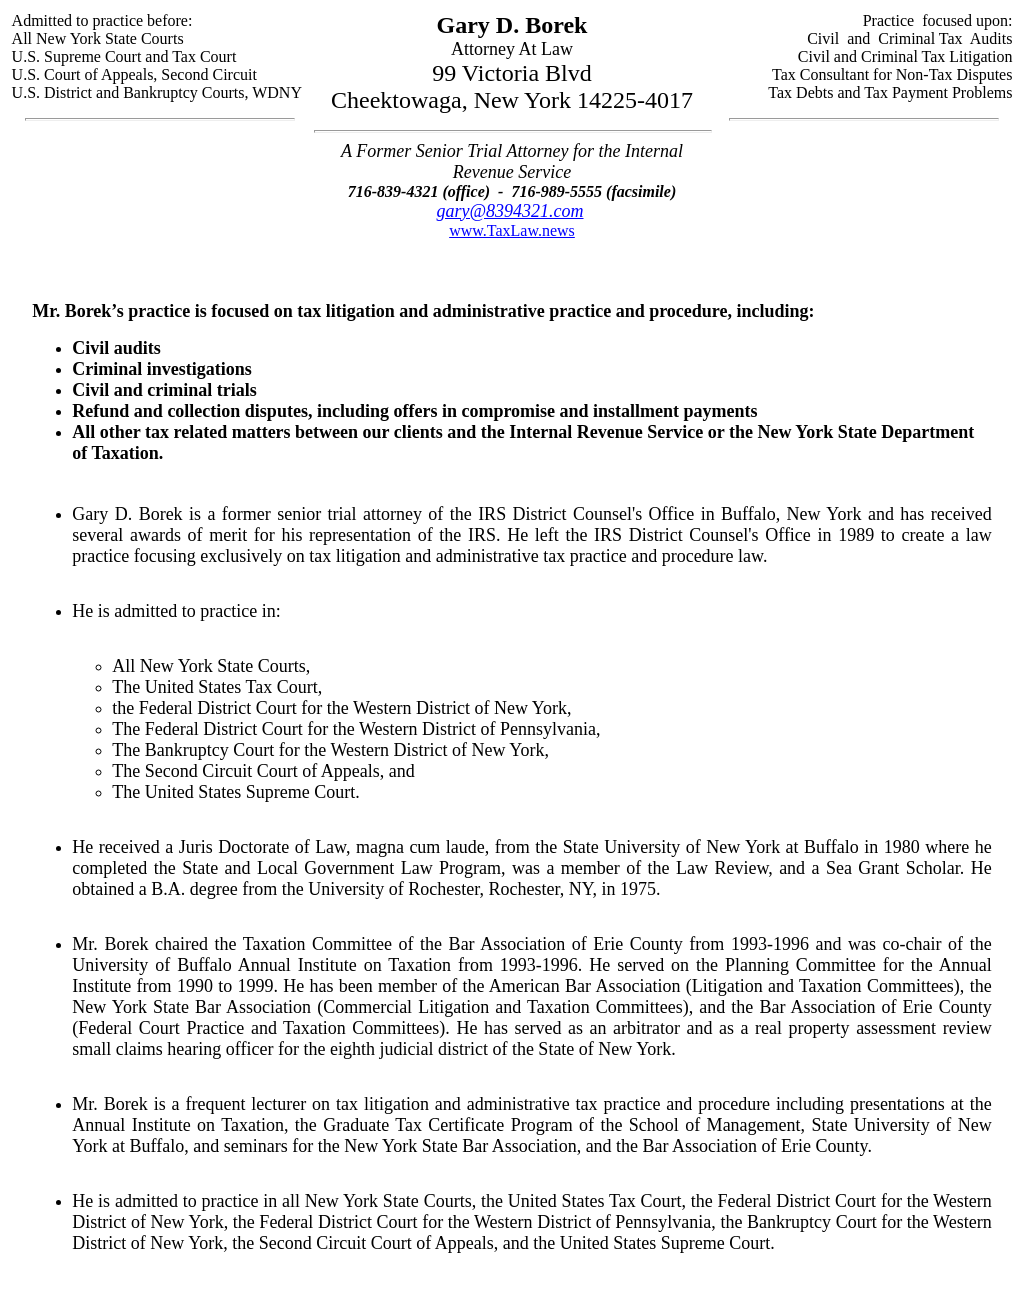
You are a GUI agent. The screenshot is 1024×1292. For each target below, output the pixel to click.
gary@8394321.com (509, 211)
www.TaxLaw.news (512, 230)
